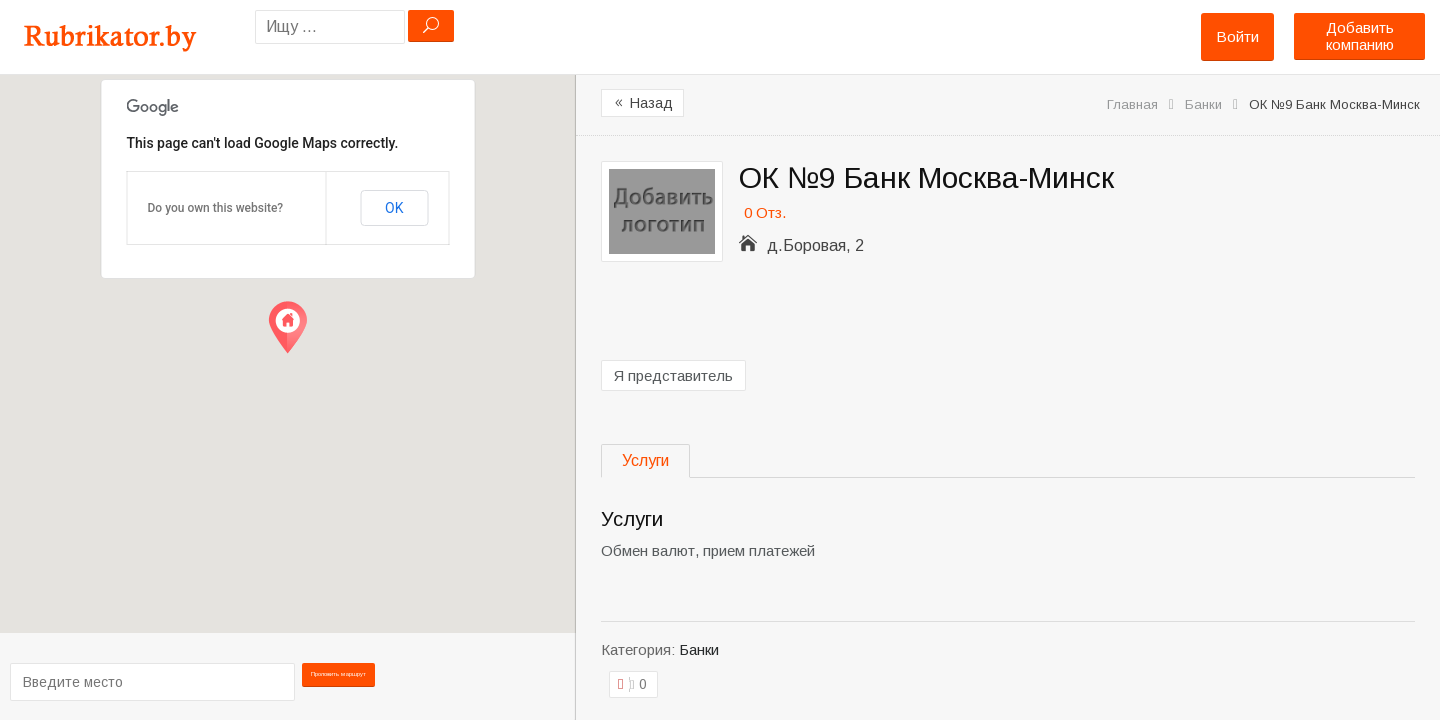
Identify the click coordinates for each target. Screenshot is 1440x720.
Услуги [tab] (645, 460)
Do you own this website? (216, 208)
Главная (1132, 104)
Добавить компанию (1360, 36)
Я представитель (673, 375)
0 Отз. (765, 212)
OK (394, 208)
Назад (642, 103)
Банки (1203, 104)
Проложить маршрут (343, 680)
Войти (1237, 36)
